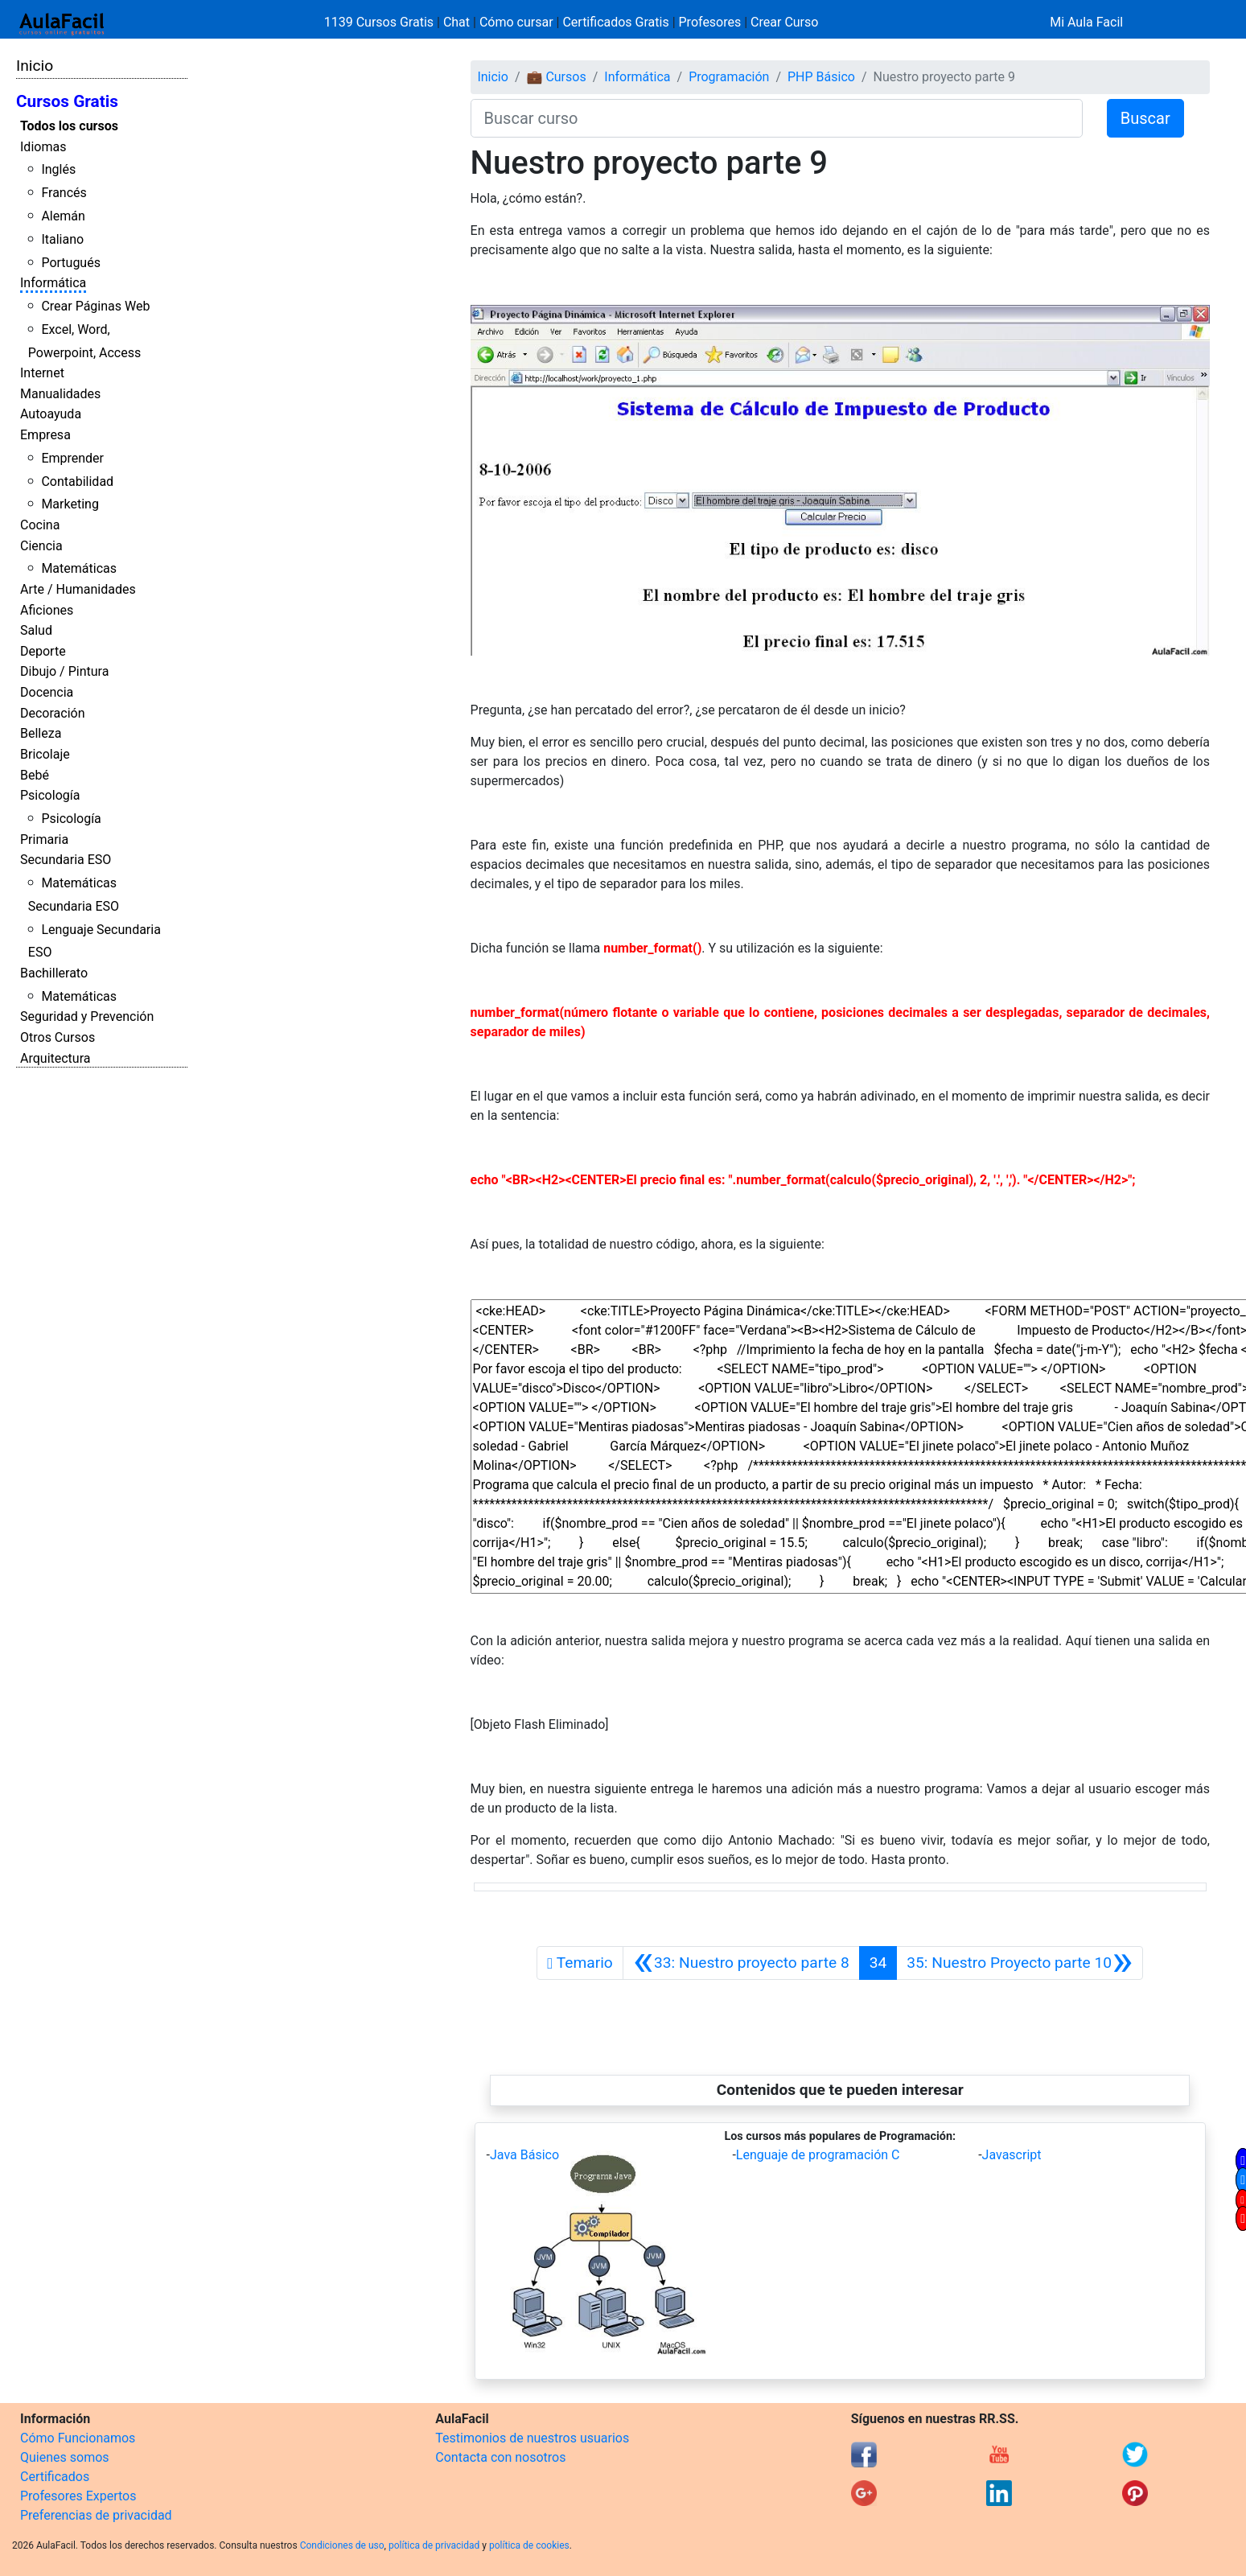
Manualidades (60, 393)
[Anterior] (741, 1963)
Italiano (62, 239)
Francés (63, 192)
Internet (42, 373)
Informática (53, 282)
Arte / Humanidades (78, 589)
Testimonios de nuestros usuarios (532, 2438)
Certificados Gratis (615, 22)
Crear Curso (784, 22)
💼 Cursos (556, 76)
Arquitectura (55, 1058)
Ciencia (41, 545)
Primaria (44, 839)
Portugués (71, 262)
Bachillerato (54, 973)
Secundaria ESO (65, 859)
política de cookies (529, 2545)
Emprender (72, 458)
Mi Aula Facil (1086, 22)
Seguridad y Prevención (87, 1016)
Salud (36, 630)
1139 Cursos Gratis (380, 22)
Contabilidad (77, 481)
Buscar (1145, 118)
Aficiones (46, 610)
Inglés (58, 169)
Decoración (52, 713)
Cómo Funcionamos (77, 2438)
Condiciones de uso (342, 2545)
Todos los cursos (69, 126)
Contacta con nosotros (500, 2457)
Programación (729, 76)
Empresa (45, 434)
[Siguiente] (1019, 1963)
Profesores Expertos (78, 2496)
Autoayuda (50, 414)
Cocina (40, 525)
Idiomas (43, 146)
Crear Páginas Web (95, 306)
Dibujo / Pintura (64, 671)
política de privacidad (434, 2545)
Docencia (46, 692)
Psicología (50, 795)
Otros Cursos (57, 1037)
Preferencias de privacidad (96, 2515)
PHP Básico (821, 76)
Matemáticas (79, 568)
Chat (456, 22)
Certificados (54, 2476)
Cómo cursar (516, 22)
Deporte (43, 651)
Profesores (710, 22)
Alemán (62, 216)
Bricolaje (45, 754)
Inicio (34, 65)
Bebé (34, 775)
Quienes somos (64, 2457)
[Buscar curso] (777, 118)
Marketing (69, 504)
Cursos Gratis (67, 101)
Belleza (40, 733)
